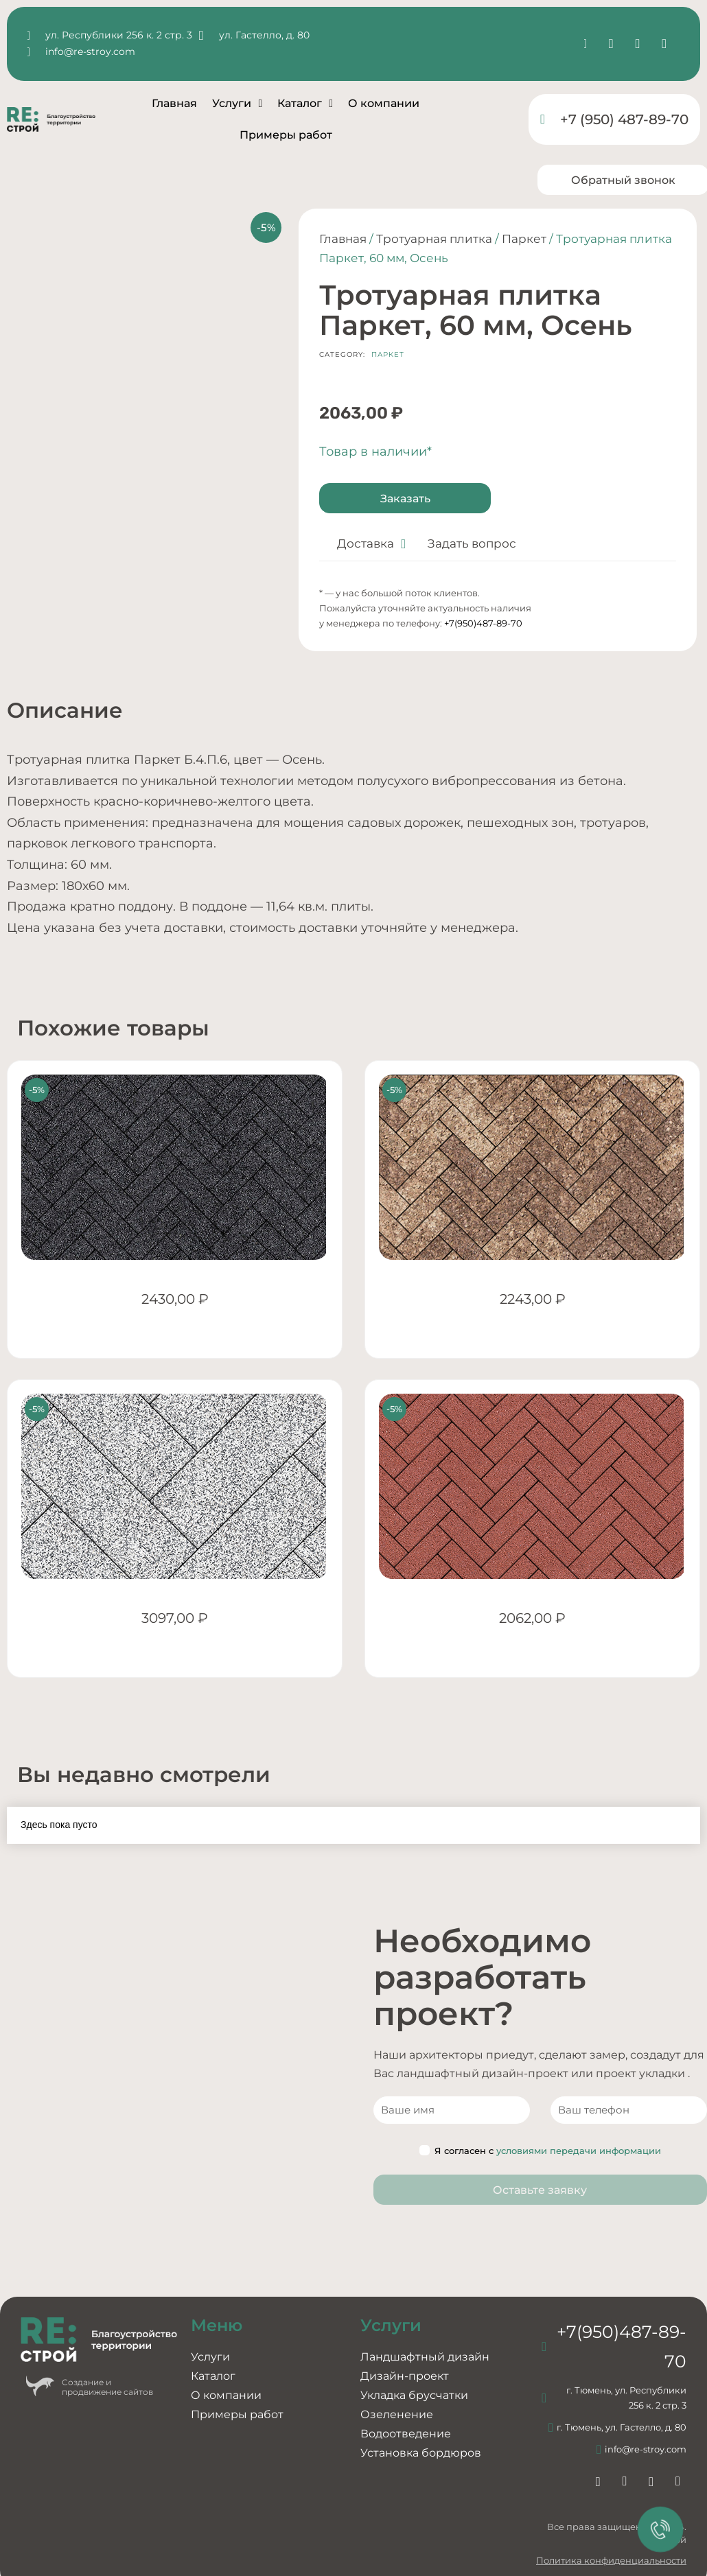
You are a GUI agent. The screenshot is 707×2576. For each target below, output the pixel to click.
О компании (383, 103)
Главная (174, 103)
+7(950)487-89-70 (483, 623)
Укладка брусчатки (414, 2395)
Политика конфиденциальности (611, 2560)
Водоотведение (405, 2433)
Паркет (524, 239)
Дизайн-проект (404, 2375)
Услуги (237, 103)
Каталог (305, 103)
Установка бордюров (420, 2452)
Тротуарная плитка (434, 239)
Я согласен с (540, 2150)
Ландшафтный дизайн (424, 2356)
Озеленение (396, 2414)
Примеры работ (286, 134)
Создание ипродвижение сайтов (107, 2387)
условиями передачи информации (578, 2150)
